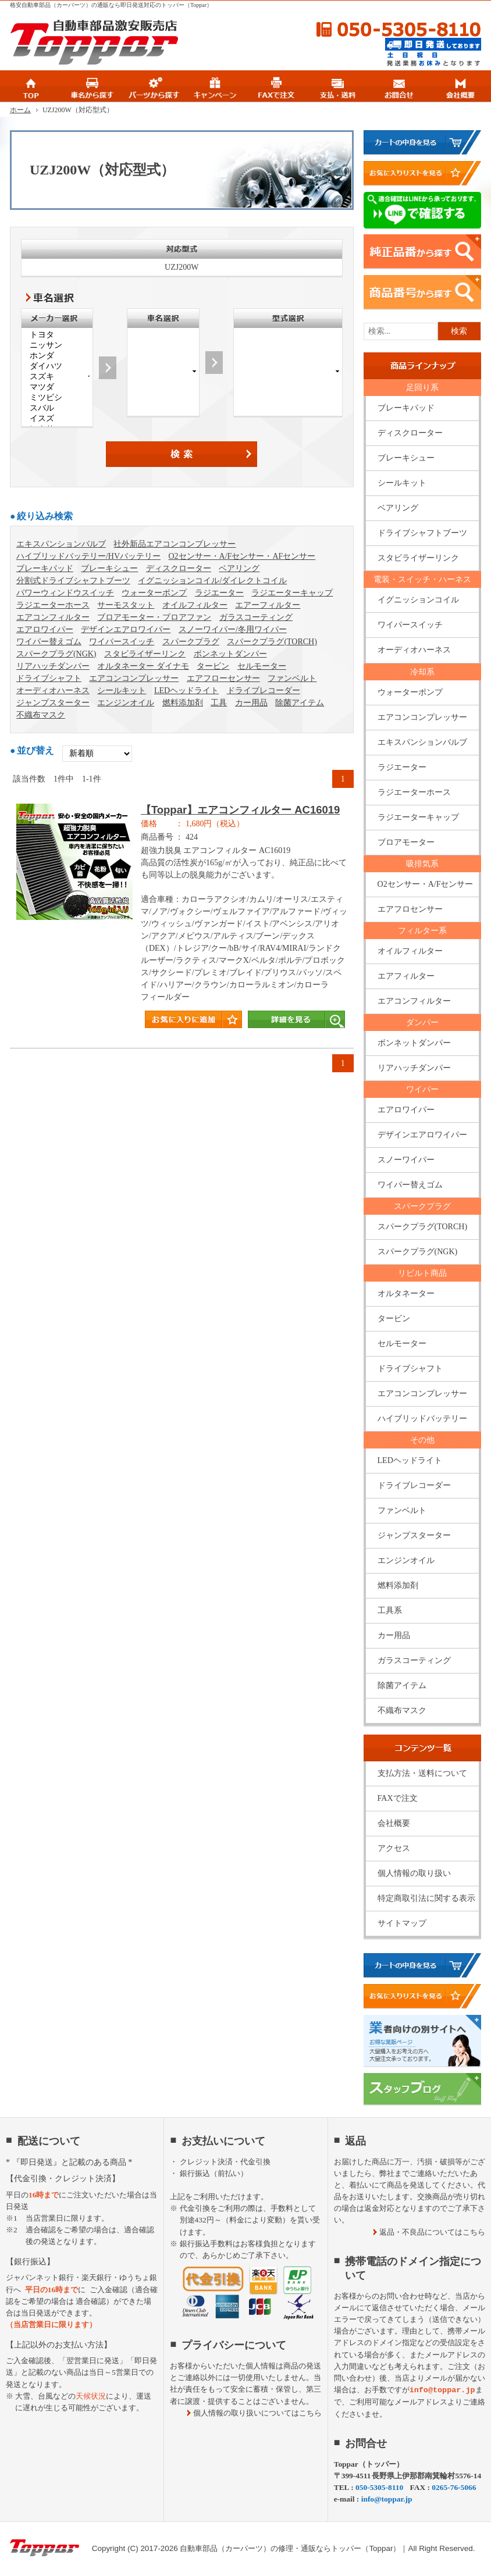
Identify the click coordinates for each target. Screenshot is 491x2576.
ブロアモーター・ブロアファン (154, 617)
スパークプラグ (190, 641)
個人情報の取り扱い (414, 1873)
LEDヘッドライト (186, 690)
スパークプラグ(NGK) (56, 654)
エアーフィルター (267, 605)
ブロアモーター (406, 842)
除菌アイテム (299, 702)
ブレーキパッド (44, 568)
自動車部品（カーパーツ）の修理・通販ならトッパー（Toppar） (290, 2548)
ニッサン (57, 345)
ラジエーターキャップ (292, 592)
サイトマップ (402, 1923)
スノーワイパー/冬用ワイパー (233, 629)
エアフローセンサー (223, 678)
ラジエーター (219, 592)
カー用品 (251, 702)
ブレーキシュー (109, 568)
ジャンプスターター (53, 702)
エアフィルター (406, 976)
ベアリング (239, 568)
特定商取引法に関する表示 (426, 1898)
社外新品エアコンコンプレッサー (174, 544)
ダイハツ (57, 366)
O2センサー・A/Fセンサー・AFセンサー (242, 556)
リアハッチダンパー (53, 666)
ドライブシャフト (48, 678)
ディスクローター (178, 568)
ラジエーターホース (53, 605)
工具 (219, 702)
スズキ (57, 377)
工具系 (390, 1610)
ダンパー (422, 1022)
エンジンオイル (125, 702)
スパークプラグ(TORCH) (272, 641)
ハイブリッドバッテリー (422, 1418)
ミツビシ (57, 398)
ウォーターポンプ (154, 592)
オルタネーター (406, 1293)
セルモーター (261, 666)
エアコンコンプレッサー (134, 678)
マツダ (57, 387)
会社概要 (394, 1823)
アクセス (394, 1848)
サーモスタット (125, 605)
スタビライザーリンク (145, 654)
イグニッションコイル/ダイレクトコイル (212, 580)
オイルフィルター (194, 605)
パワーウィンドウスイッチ (65, 592)
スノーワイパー (406, 1159)
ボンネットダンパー (230, 654)
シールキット (121, 690)
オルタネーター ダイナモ (143, 666)
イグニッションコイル (418, 599)
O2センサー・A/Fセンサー (426, 884)
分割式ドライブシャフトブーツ (73, 580)
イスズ (57, 418)
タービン (213, 666)
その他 (422, 1440)
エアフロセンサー (410, 909)
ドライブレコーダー (263, 690)
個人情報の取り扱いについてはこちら (257, 2413)
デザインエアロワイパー (125, 629)
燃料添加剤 (182, 702)
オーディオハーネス (53, 690)
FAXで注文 (398, 1798)
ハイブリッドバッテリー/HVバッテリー (88, 556)
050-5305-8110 (373, 30)
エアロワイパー (44, 629)
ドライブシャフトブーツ (422, 533)
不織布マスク (40, 715)
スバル (57, 408)
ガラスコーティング (256, 617)
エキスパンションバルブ (61, 544)
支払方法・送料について (422, 1773)
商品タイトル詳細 (182, 921)
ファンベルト (292, 678)
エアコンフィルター (53, 617)
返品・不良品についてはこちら (432, 2232)
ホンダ (57, 356)
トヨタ (57, 335)
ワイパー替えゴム (48, 641)
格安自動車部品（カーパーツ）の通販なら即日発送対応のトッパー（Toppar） (111, 5)
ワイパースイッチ (121, 641)
